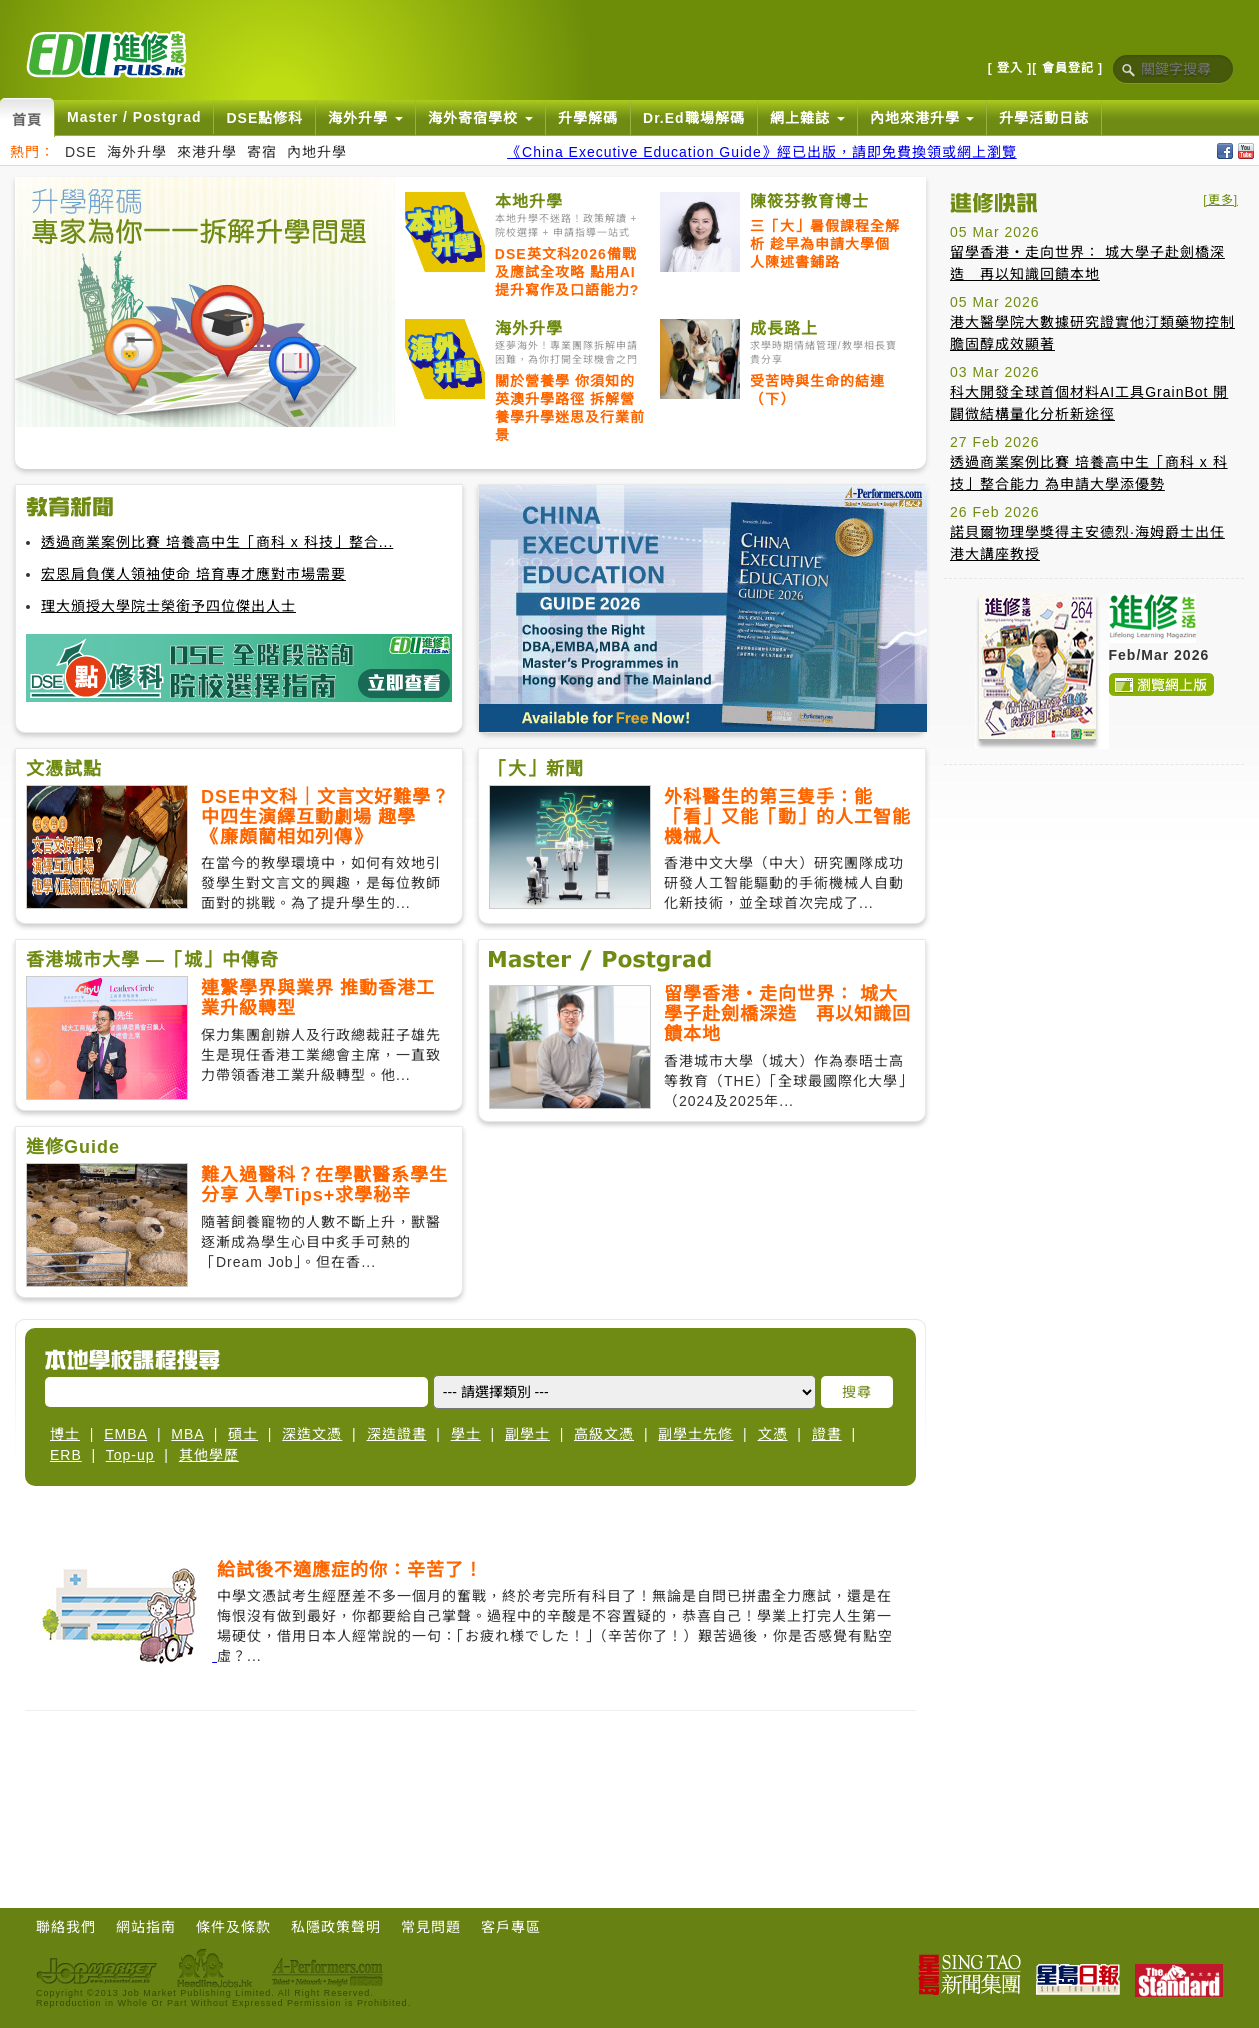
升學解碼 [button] (588, 118)
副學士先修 (695, 1434)
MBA (187, 1434)
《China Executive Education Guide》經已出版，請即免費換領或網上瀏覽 (762, 152)
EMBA (125, 1434)
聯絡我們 (66, 1927)
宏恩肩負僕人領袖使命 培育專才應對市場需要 (193, 574)
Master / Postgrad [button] (134, 117)
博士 (65, 1434)
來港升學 (207, 152)
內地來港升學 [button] (922, 118)
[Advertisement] (471, 1796)
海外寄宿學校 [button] (480, 118)
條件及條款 (233, 1927)
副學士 (527, 1434)
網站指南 (146, 1927)
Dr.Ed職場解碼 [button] (694, 118)
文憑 (773, 1434)
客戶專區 (511, 1927)
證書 (827, 1434)
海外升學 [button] (365, 118)
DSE (81, 152)
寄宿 (262, 152)
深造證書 (397, 1434)
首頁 (27, 120)
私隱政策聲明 (336, 1927)
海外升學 (137, 152)
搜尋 (857, 1392)
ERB (66, 1455)
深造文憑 (312, 1434)
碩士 (243, 1434)
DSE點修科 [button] (264, 118)
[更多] (1220, 200)
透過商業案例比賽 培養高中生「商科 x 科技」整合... (217, 542)
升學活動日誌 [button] (1044, 118)
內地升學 (317, 152)
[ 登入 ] (1010, 68)
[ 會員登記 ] (1067, 68)
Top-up (130, 1455)
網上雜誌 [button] (807, 118)
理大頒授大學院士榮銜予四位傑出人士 (168, 606)
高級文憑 (604, 1434)
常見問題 (431, 1927)
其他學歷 (209, 1455)
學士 (466, 1434)
